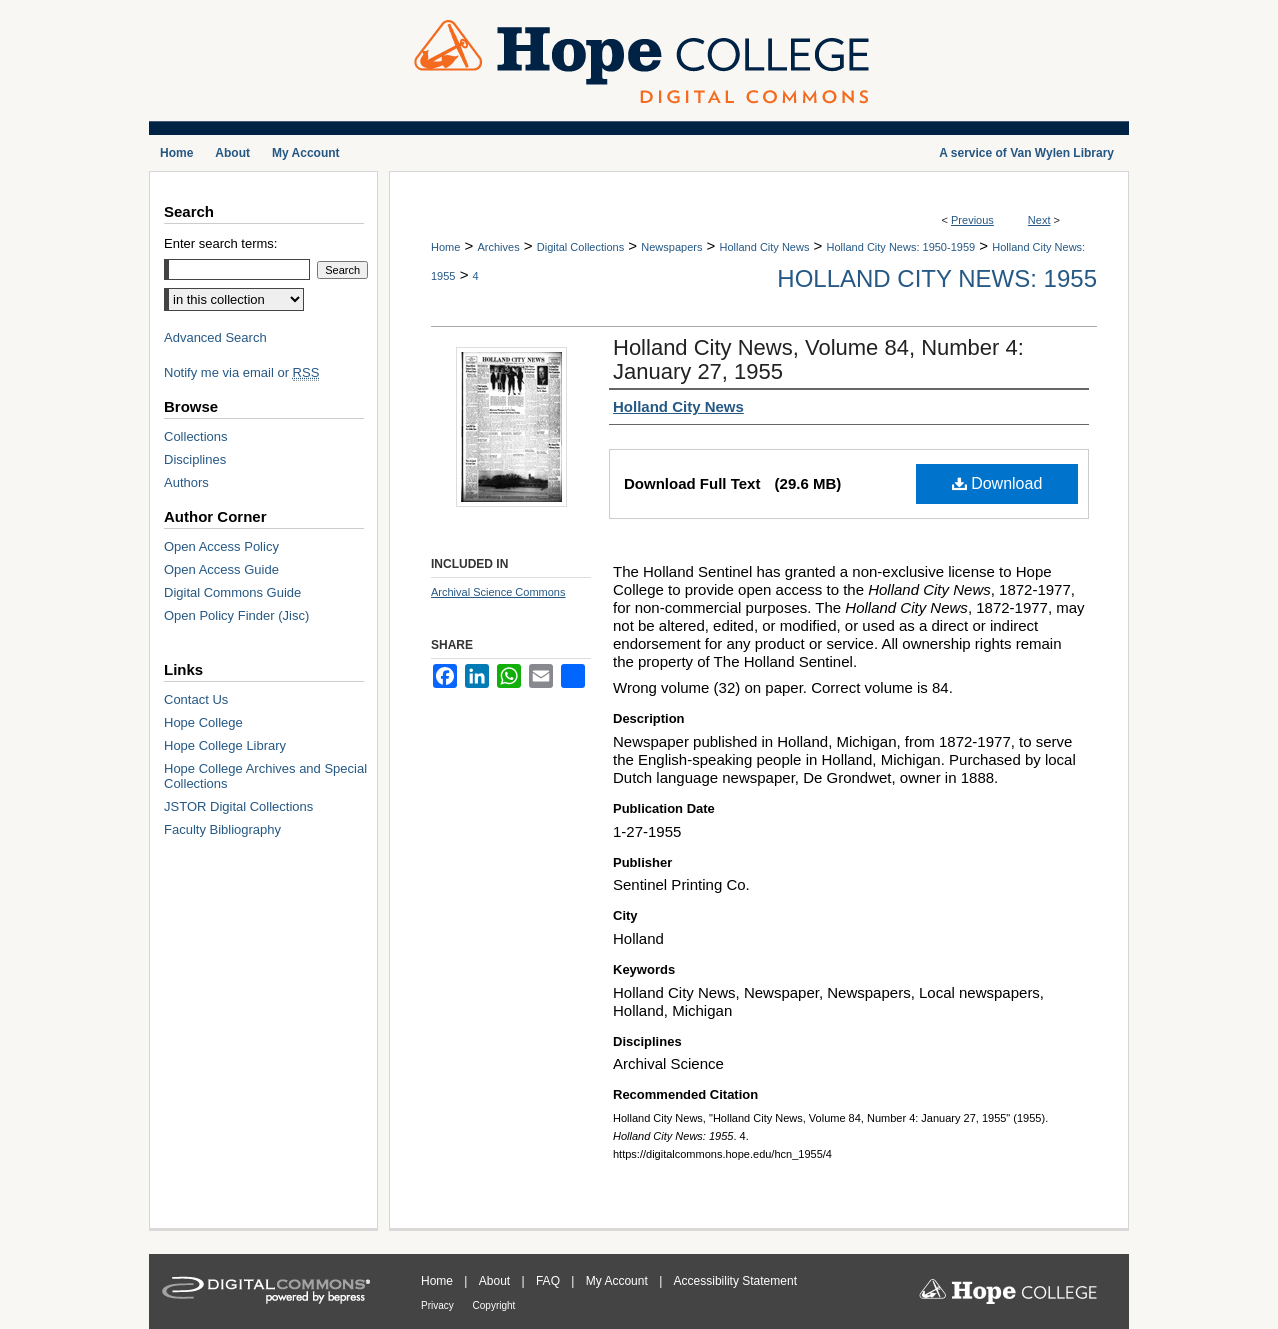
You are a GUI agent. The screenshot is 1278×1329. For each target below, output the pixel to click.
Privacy (439, 1305)
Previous (972, 220)
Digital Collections (580, 247)
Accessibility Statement (735, 1281)
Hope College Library (225, 745)
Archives (498, 247)
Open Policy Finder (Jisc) (236, 615)
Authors (186, 482)
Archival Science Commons (498, 592)
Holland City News (765, 247)
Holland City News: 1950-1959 (901, 247)
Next (1039, 220)
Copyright (494, 1305)
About (496, 1281)
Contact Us (196, 699)
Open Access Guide (221, 569)
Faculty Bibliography (222, 829)
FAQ (549, 1281)
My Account (618, 1281)
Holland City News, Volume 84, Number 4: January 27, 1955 (818, 359)
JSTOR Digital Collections (238, 806)
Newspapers (671, 247)
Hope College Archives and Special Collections (265, 776)
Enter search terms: (220, 243)
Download (997, 483)
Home (445, 247)
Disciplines (195, 459)
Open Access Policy (221, 546)
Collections (196, 436)
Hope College (203, 722)
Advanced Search (215, 337)
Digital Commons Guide (232, 592)
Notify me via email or (241, 372)
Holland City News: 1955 (937, 278)
